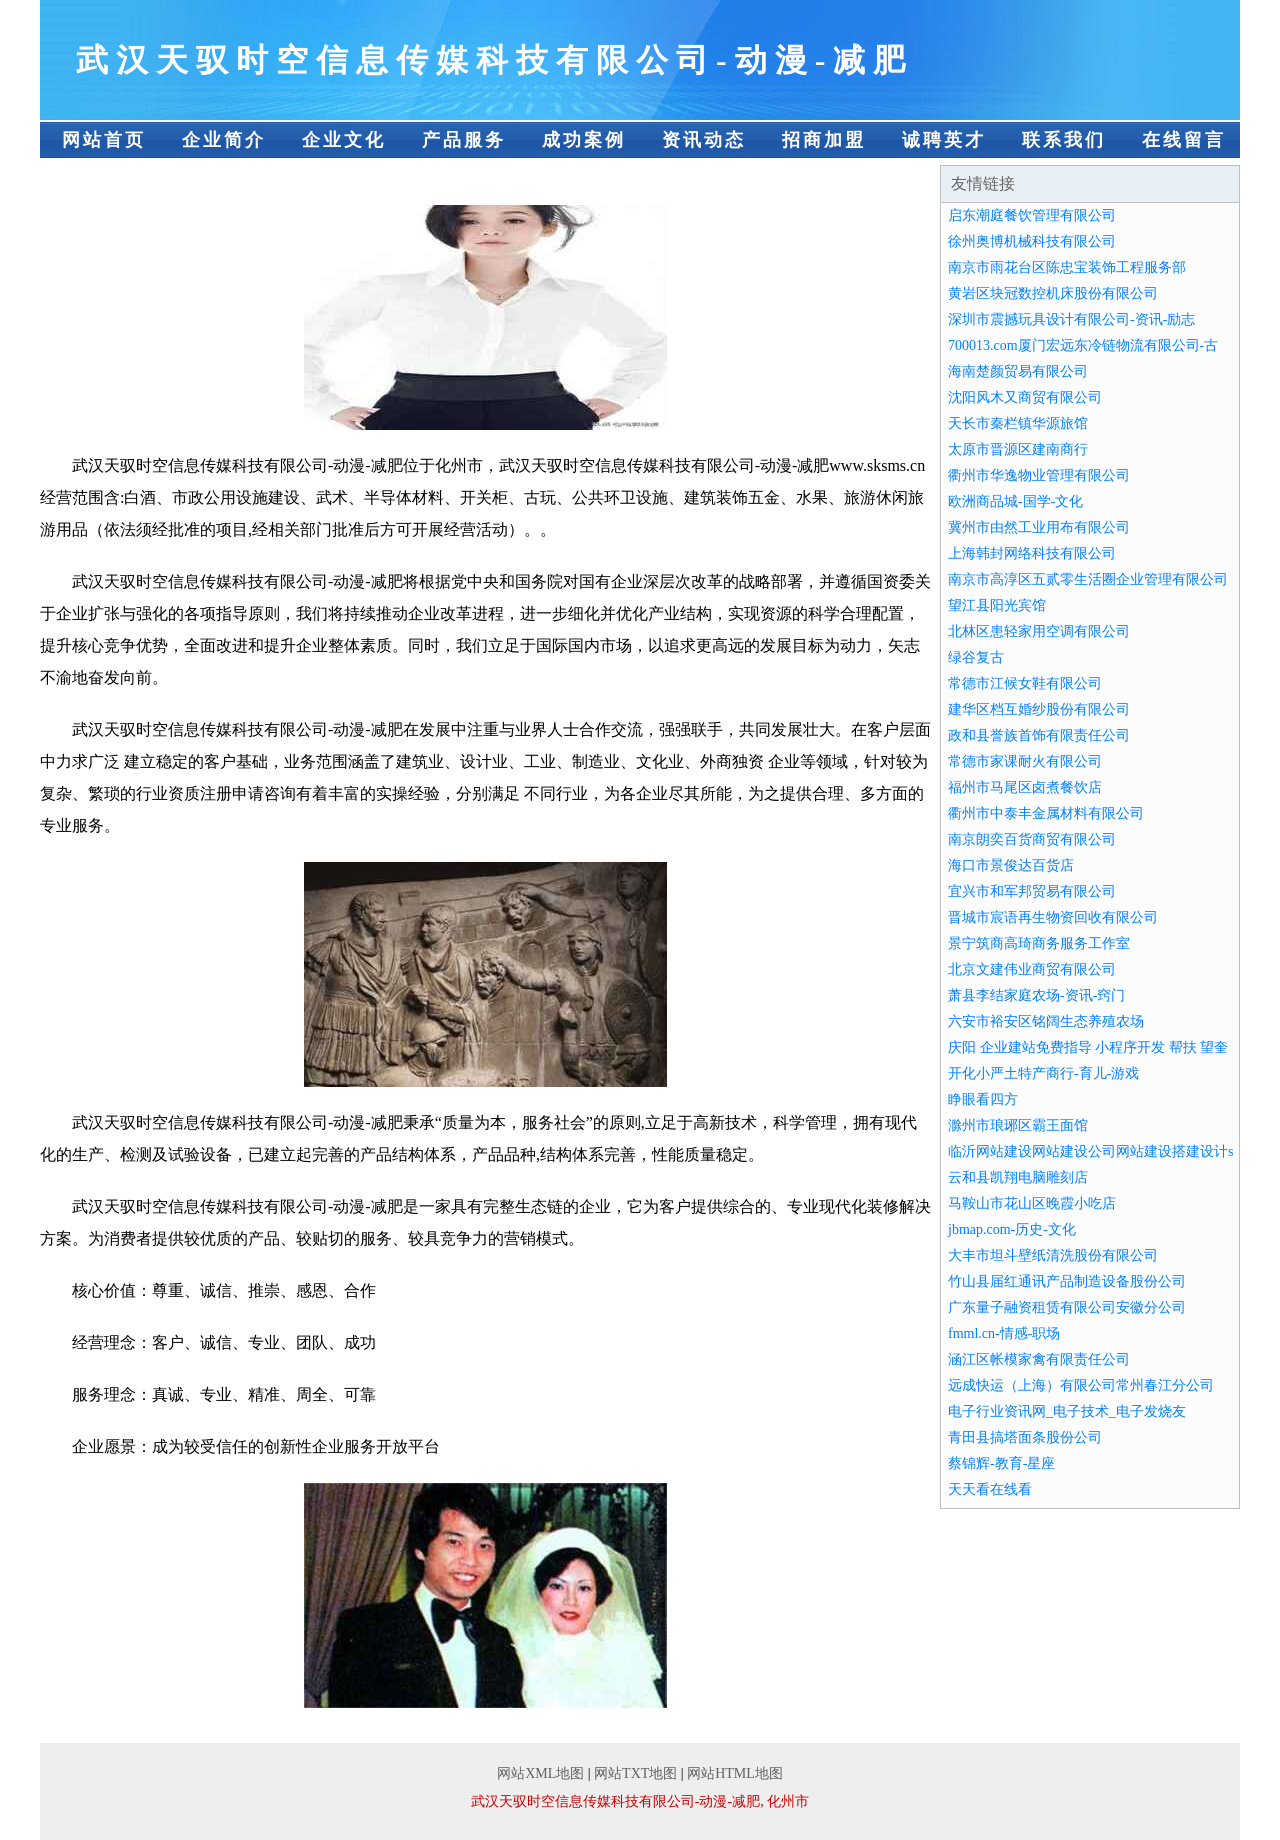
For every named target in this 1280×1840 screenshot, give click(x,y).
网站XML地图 (540, 1773)
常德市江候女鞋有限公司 (1025, 683)
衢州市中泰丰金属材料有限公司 (1046, 813)
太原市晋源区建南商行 (1018, 449)
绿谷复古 (976, 657)
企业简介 (224, 140)
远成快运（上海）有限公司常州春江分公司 (1081, 1385)
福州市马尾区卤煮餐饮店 (1025, 787)
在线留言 (1184, 140)
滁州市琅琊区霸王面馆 (1018, 1125)
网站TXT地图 (635, 1773)
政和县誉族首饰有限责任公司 (1039, 735)
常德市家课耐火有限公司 (1025, 761)
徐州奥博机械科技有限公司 (1032, 241)
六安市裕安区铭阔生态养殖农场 (1046, 1021)
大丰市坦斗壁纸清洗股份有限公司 (1053, 1255)
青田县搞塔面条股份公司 (1025, 1437)
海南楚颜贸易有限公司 (1018, 371)
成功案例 (584, 140)
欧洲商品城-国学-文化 (1015, 501)
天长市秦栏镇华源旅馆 (1018, 423)
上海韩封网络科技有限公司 (1032, 553)
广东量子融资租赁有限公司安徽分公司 (1067, 1307)
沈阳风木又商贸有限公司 (1025, 397)
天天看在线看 (990, 1489)
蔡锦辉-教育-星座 (1001, 1463)
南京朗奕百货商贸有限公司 (1032, 839)
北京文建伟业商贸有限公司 (1032, 969)
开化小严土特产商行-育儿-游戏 (1043, 1073)
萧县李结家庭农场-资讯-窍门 (1036, 995)
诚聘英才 (944, 140)
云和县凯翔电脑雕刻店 (1018, 1177)
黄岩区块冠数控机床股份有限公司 (1053, 293)
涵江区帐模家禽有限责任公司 (1039, 1359)
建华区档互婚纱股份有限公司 (1039, 709)
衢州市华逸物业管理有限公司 (1039, 475)
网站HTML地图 (735, 1773)
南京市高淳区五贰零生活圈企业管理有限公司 (1088, 579)
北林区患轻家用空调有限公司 (1039, 631)
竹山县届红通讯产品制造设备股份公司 (1067, 1281)
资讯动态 (704, 140)
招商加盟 (824, 140)
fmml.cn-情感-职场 (1004, 1333)
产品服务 (464, 140)
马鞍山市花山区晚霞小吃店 (1032, 1203)
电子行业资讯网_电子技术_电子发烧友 (1067, 1411)
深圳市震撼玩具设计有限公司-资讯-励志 (1071, 319)
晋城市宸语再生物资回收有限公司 (1053, 917)
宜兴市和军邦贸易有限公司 (1032, 891)
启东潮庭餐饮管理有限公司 (1032, 215)
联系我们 (1064, 140)
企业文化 (344, 140)
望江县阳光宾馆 (997, 605)
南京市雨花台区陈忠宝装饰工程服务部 (1067, 267)
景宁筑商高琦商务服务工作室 (1039, 943)
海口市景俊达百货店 (1011, 865)
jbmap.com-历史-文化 (1012, 1229)
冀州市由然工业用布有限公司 (1039, 527)
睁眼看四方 (983, 1099)
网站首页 (104, 140)
